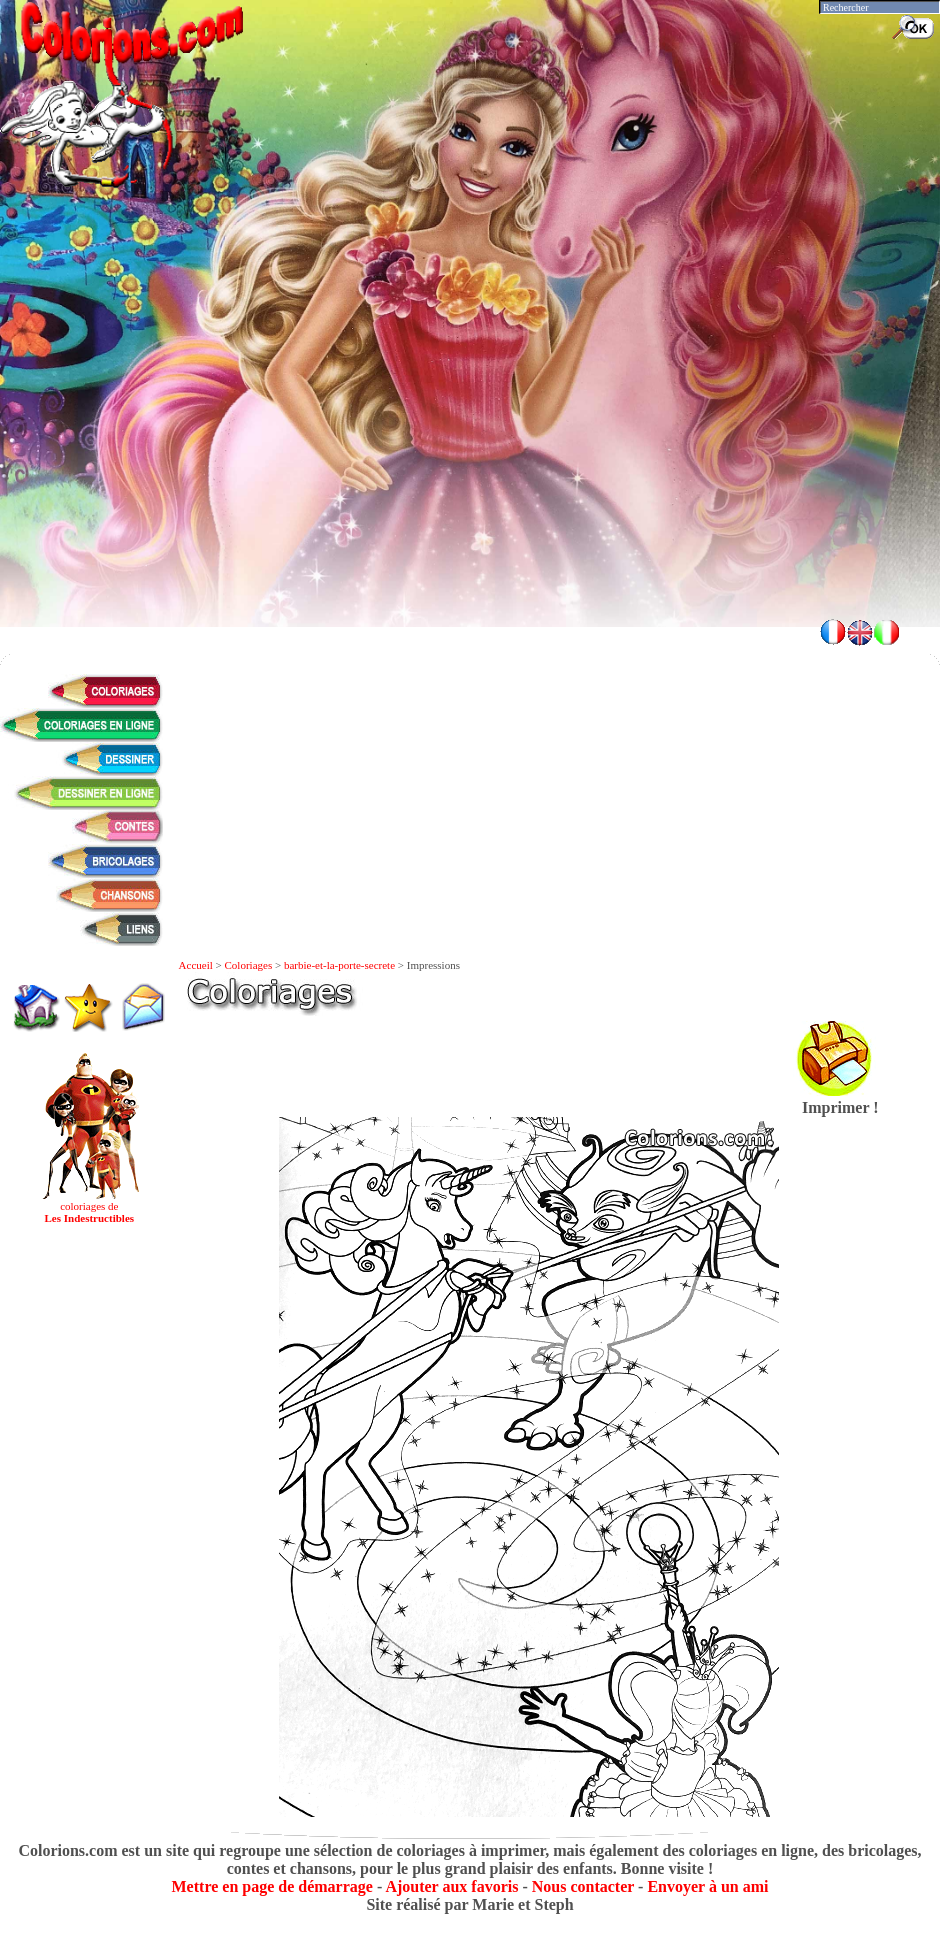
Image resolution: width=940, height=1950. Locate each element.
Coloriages (249, 965)
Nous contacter (583, 1886)
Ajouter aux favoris (451, 1886)
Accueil (196, 965)
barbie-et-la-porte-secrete (339, 965)
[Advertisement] (470, 460)
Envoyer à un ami (707, 1886)
